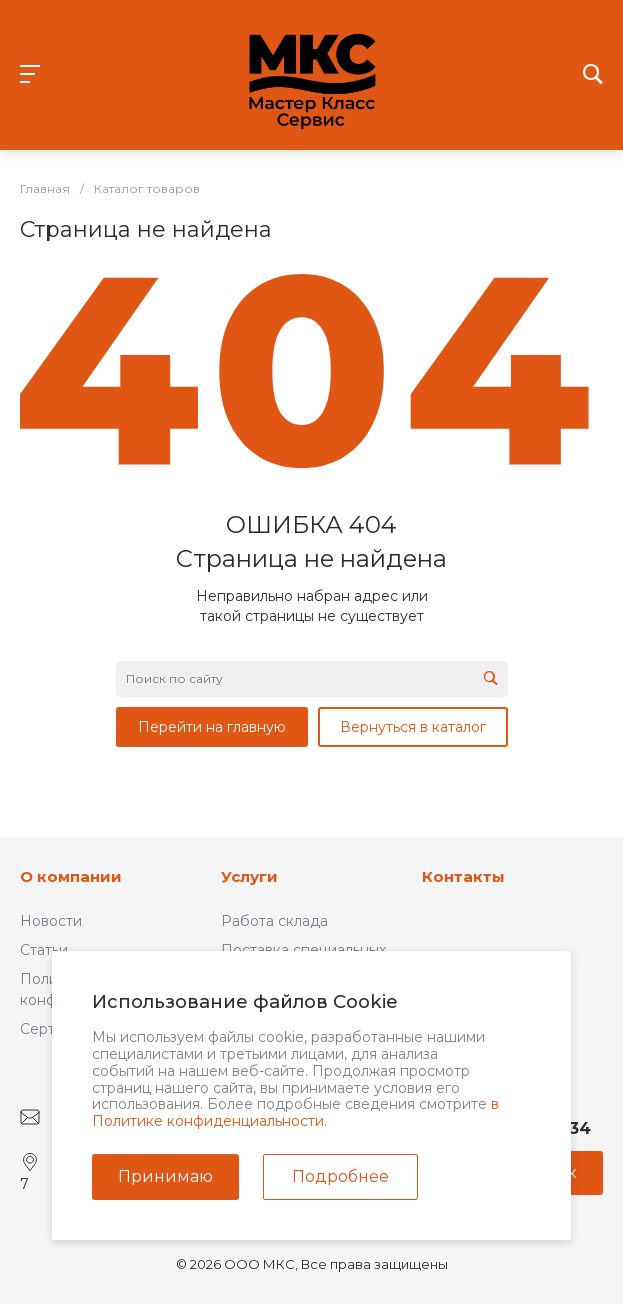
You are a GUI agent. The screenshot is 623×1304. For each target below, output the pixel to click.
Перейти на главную (212, 727)
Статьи (44, 950)
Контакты (463, 876)
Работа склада (274, 921)
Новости (51, 921)
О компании (71, 876)
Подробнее (340, 1176)
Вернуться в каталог (413, 727)
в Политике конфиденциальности (295, 1112)
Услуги (249, 876)
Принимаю (165, 1176)
